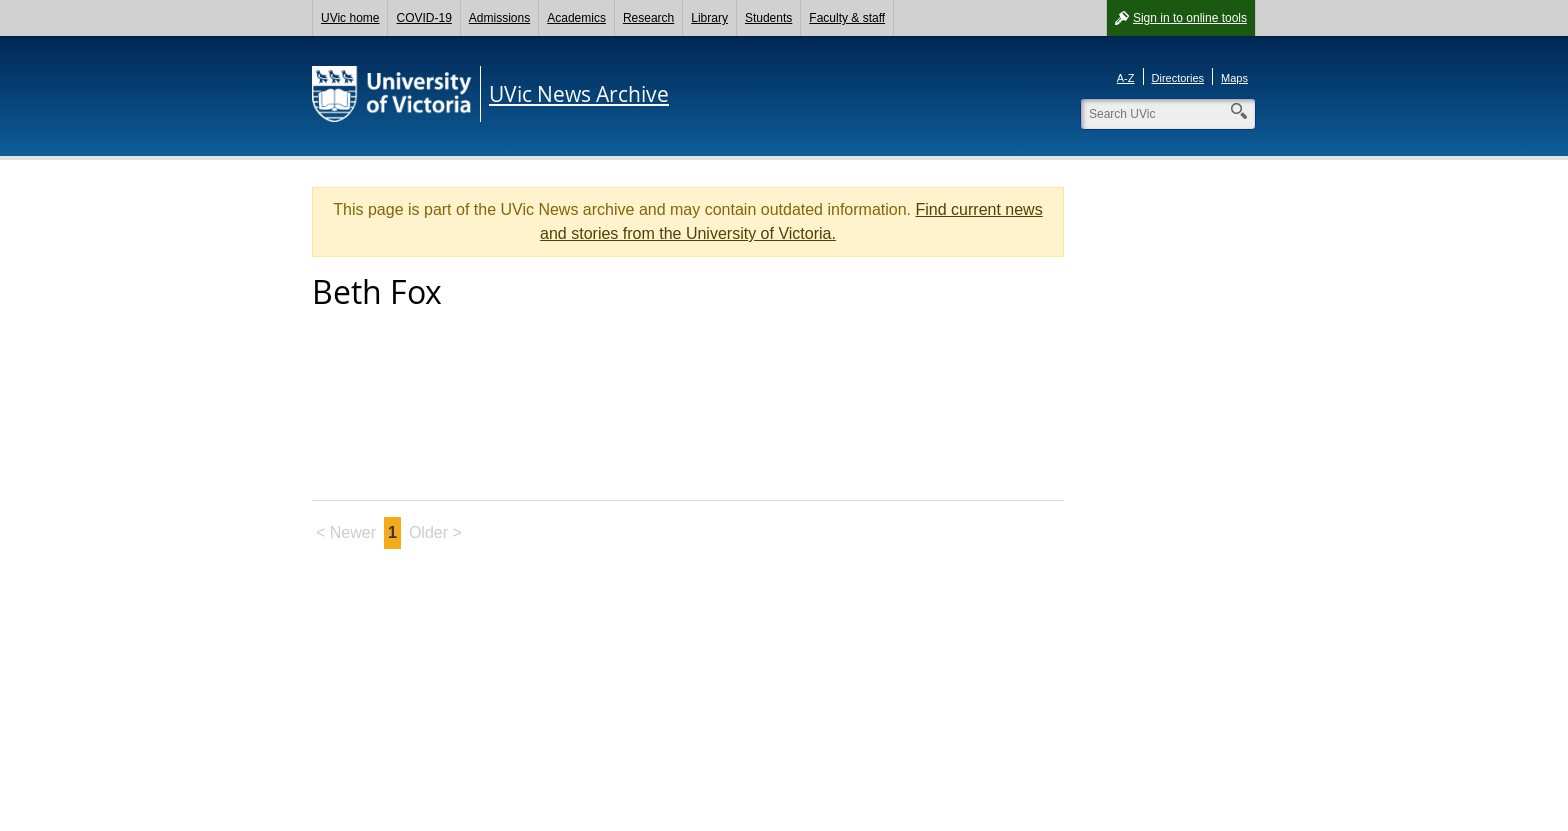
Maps (1234, 78)
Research (648, 18)
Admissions (499, 18)
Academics (576, 18)
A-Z (1126, 78)
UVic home (350, 18)
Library (709, 18)
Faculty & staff (847, 18)
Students (768, 18)
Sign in (1190, 18)
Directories (1178, 78)
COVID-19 (423, 18)
